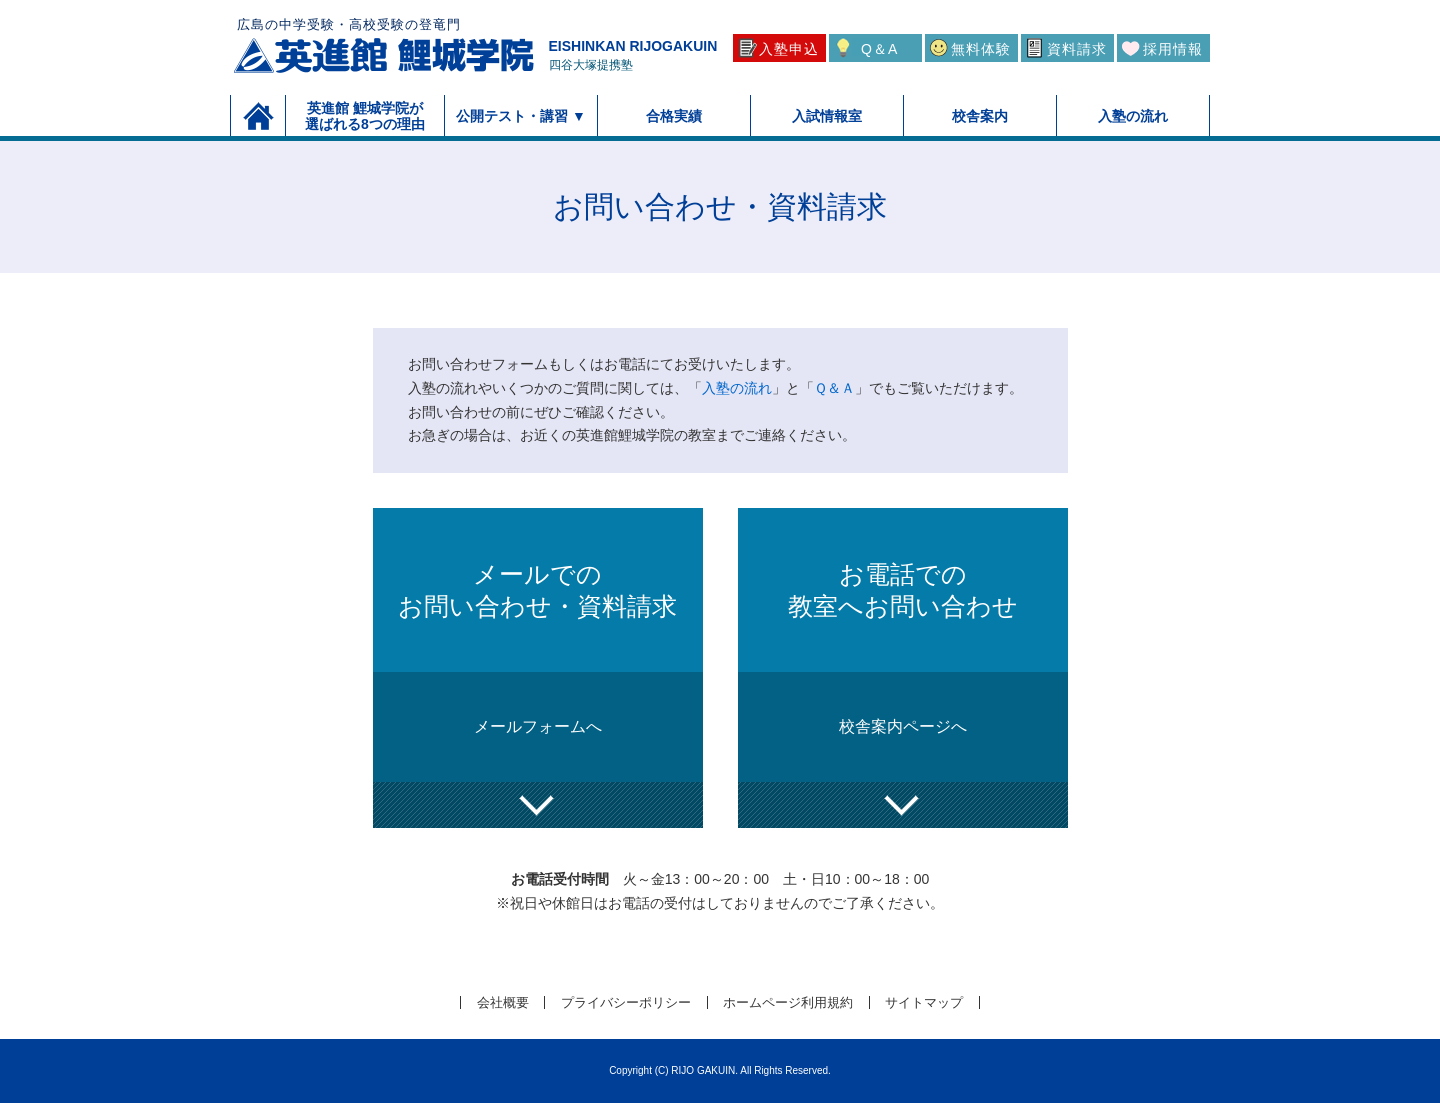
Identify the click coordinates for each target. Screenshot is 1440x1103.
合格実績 (674, 116)
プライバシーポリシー (626, 1002)
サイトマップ (924, 1002)
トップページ (258, 115)
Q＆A (879, 49)
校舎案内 (980, 116)
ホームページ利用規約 (788, 1002)
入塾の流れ (1133, 116)
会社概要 (503, 1002)
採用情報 (1173, 49)
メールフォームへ (538, 726)
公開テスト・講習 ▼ (521, 116)
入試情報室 (827, 116)
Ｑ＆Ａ (834, 388)
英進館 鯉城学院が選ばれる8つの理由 (365, 116)
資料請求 (1077, 49)
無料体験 (981, 49)
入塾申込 (789, 49)
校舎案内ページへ (903, 726)
